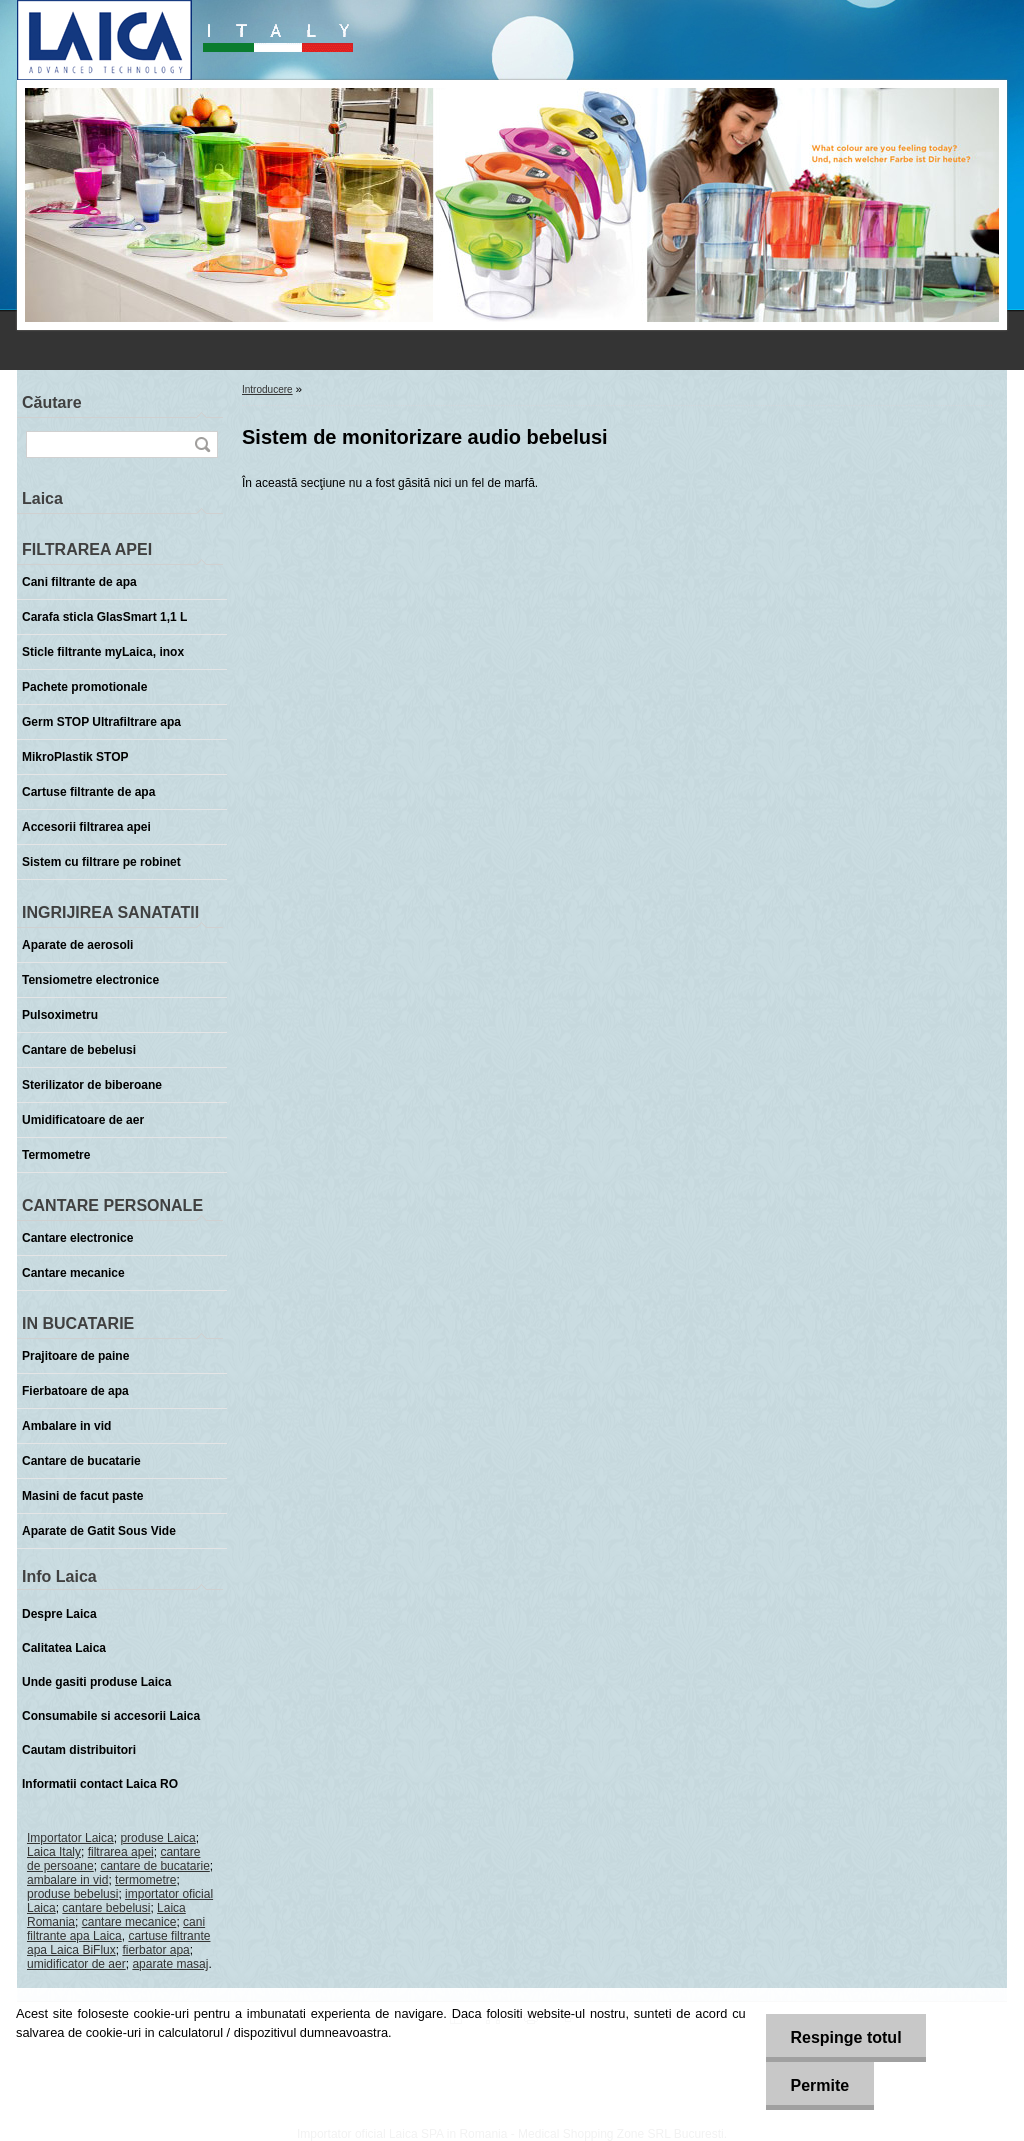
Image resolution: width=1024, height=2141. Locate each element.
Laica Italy (54, 1852)
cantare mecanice (129, 1922)
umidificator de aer (76, 1964)
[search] (202, 444)
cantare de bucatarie (154, 1866)
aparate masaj (170, 1964)
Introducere (267, 389)
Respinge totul (845, 2037)
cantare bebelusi (106, 1908)
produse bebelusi (72, 1894)
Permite (819, 2085)
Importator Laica (70, 1838)
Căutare (52, 402)
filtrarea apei (121, 1852)
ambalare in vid (67, 1880)
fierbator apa (155, 1950)
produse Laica (157, 1838)
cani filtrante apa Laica (116, 1929)
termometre (145, 1880)
